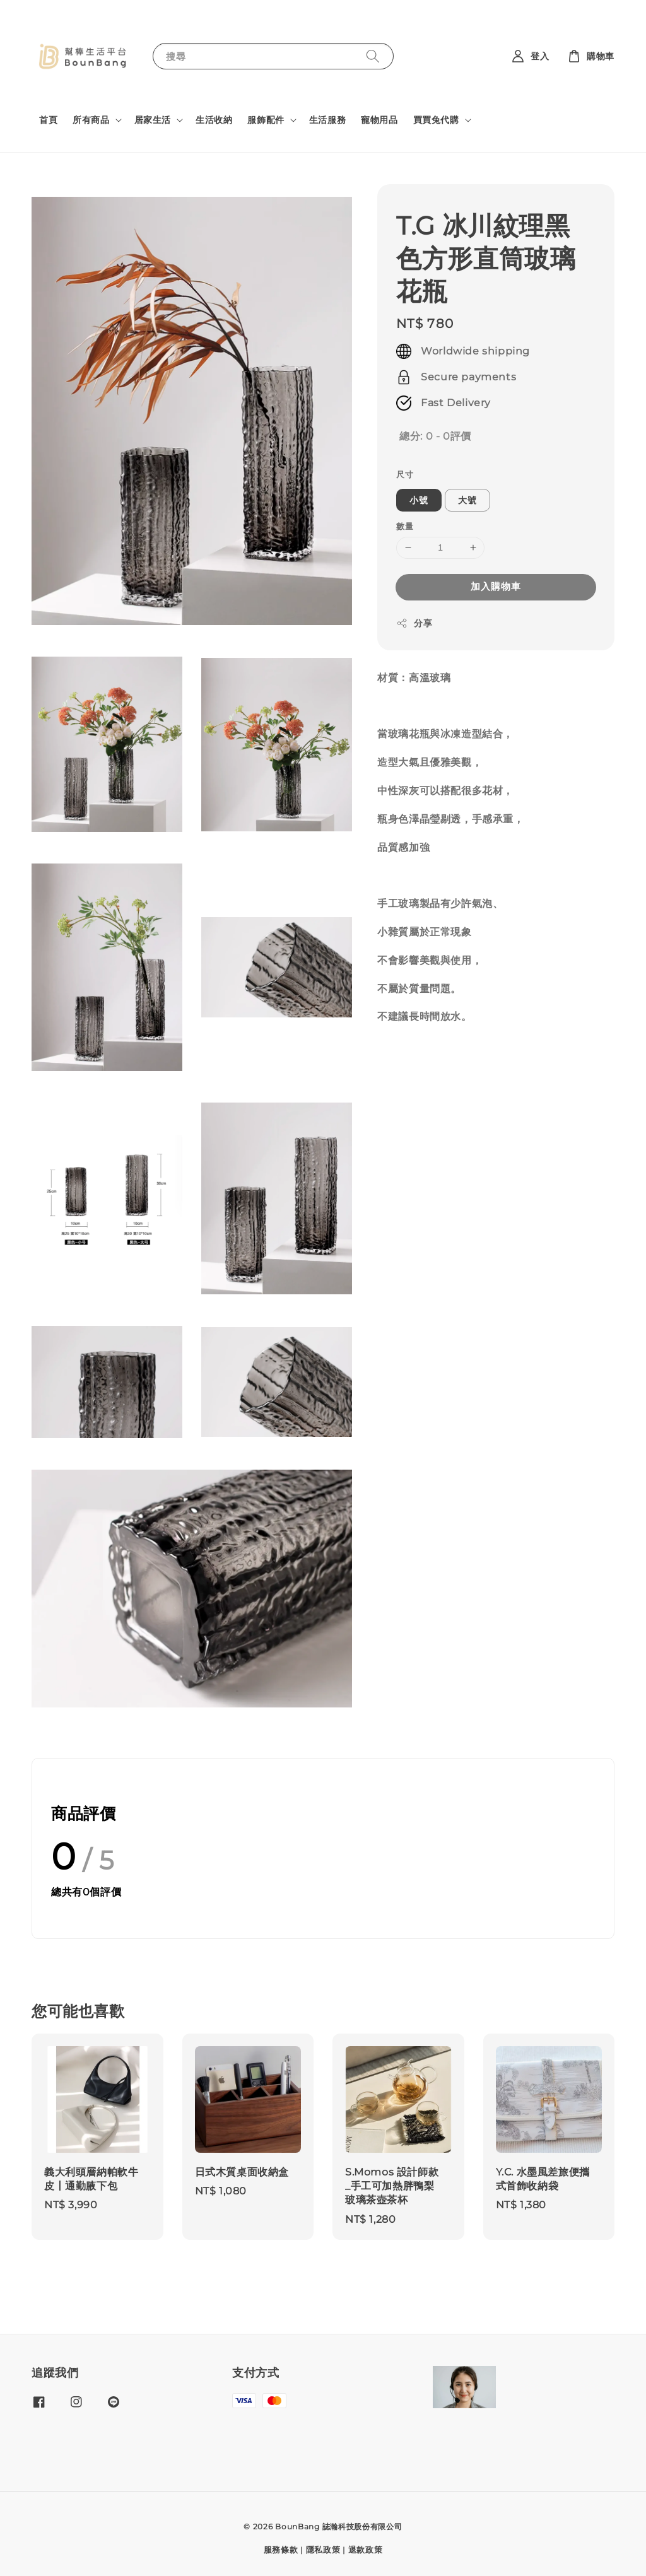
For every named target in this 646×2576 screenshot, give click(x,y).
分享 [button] (414, 623)
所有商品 (91, 120)
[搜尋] (373, 56)
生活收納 (214, 120)
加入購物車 (496, 586)
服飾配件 (265, 120)
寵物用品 (379, 120)
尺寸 (404, 474)
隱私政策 (323, 2549)
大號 (467, 500)
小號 (418, 500)
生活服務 (327, 120)
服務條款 (281, 2549)
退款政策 (365, 2549)
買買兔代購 (436, 120)
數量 (404, 526)
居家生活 (152, 120)
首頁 (48, 120)
